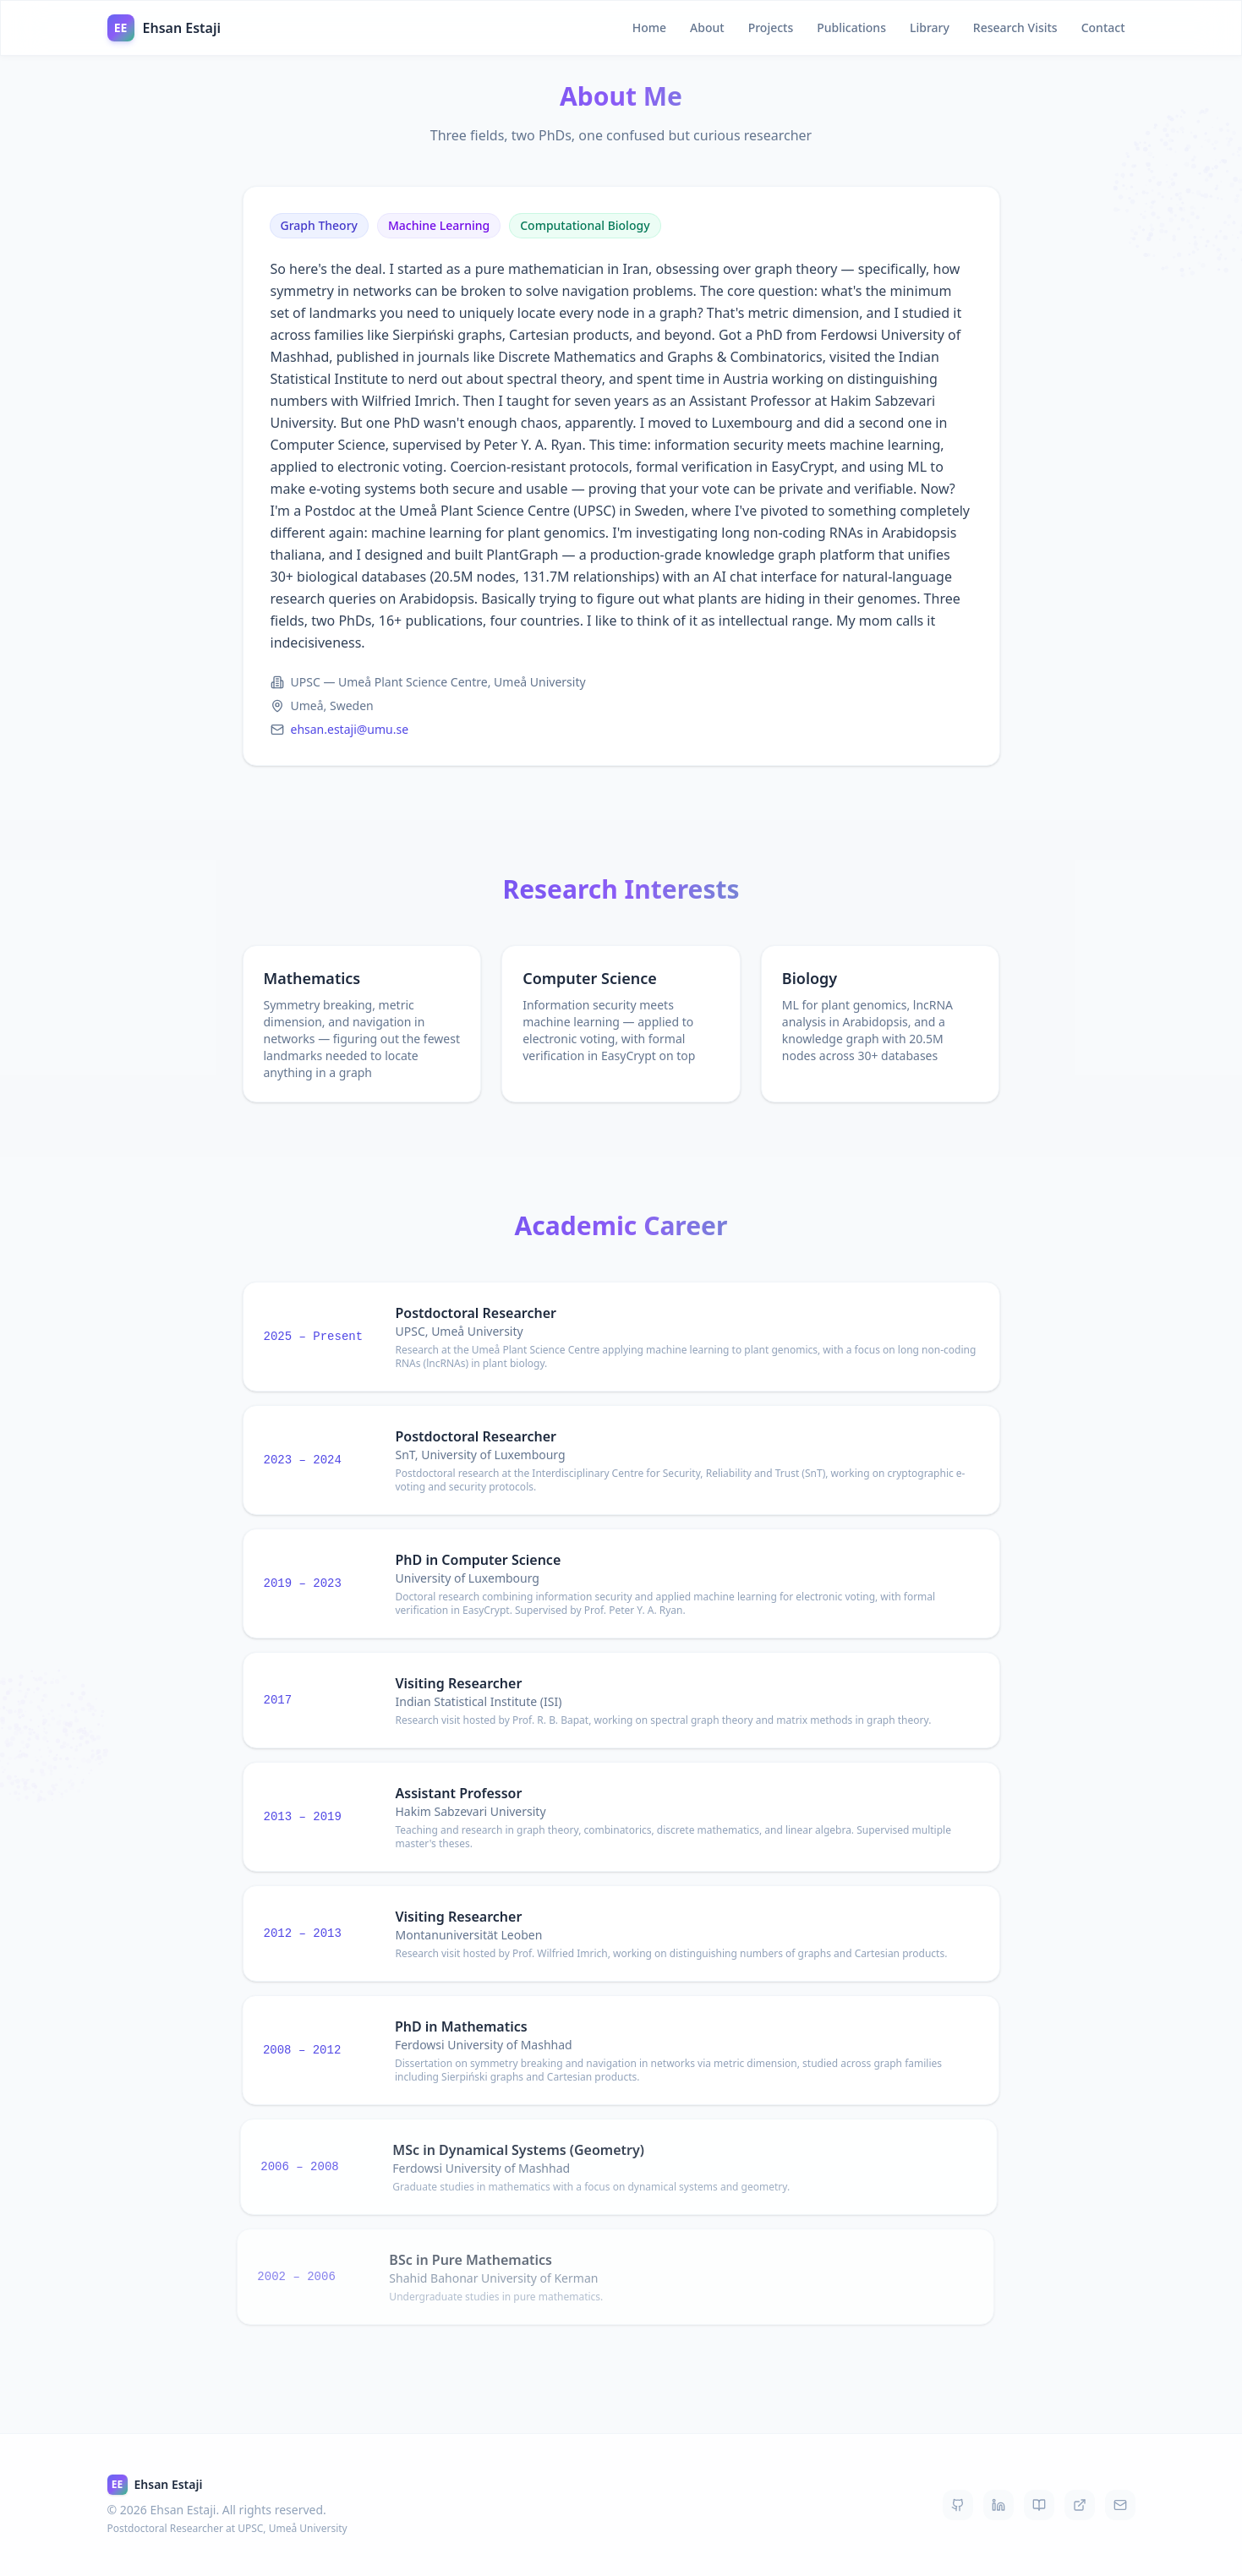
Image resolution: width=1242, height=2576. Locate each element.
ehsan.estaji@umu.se (350, 733)
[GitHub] (958, 2505)
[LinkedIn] (998, 2505)
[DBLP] (1079, 2505)
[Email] (1120, 2505)
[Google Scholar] (1039, 2505)
